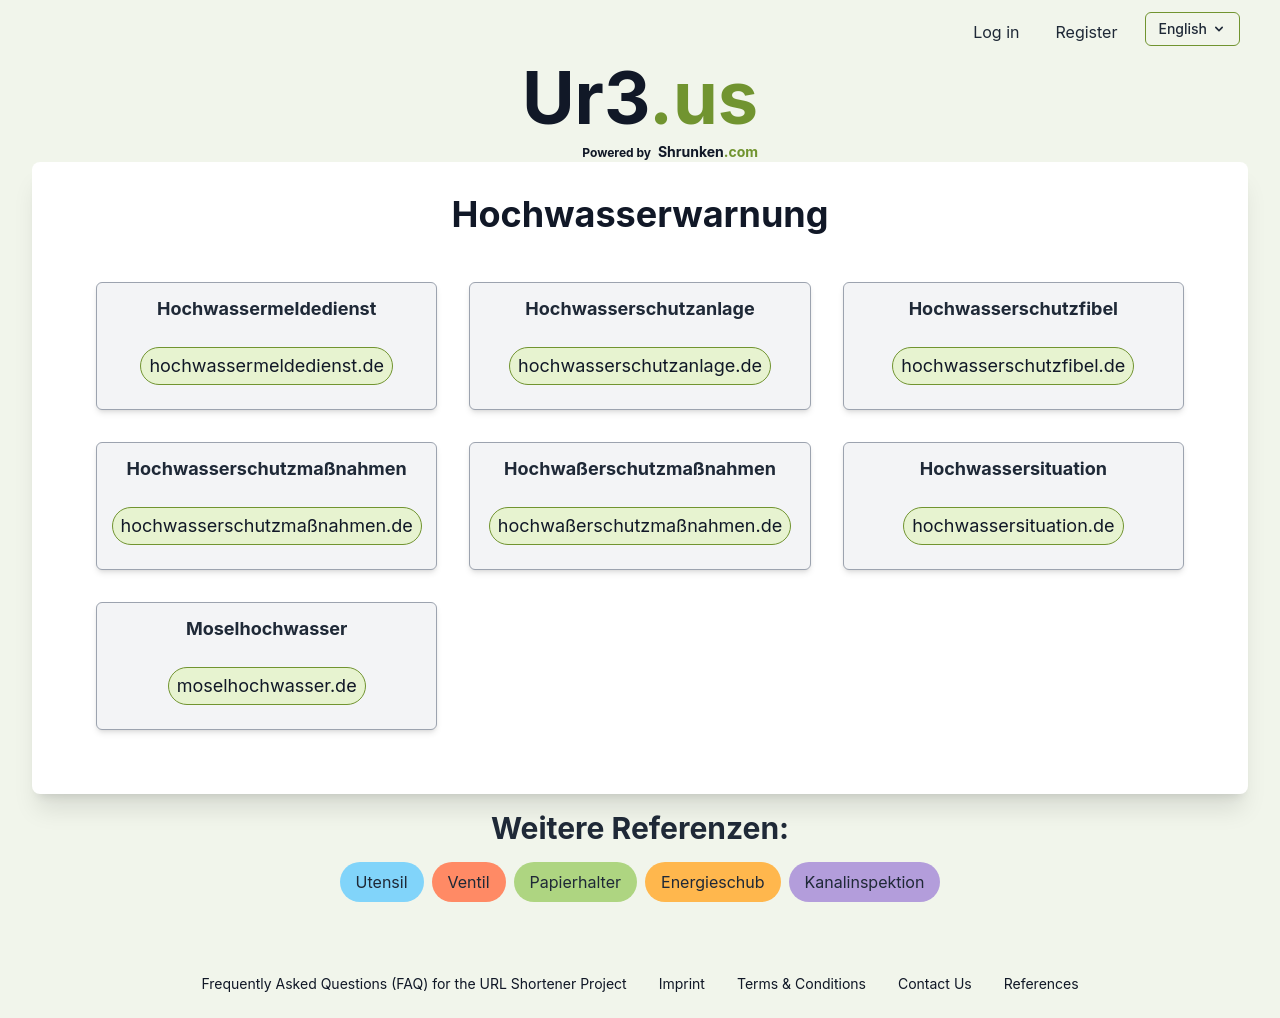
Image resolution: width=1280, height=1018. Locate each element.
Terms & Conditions (801, 983)
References (1041, 983)
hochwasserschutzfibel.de (1013, 365)
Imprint (682, 983)
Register (1086, 32)
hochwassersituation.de (1013, 525)
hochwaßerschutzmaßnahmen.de (640, 525)
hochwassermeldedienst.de (266, 365)
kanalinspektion (865, 882)
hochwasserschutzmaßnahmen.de (267, 525)
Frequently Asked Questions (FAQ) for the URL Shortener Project (413, 983)
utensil (382, 882)
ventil (469, 882)
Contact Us (935, 983)
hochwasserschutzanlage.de (640, 365)
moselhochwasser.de (267, 685)
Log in (996, 32)
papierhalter (575, 882)
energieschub (712, 882)
